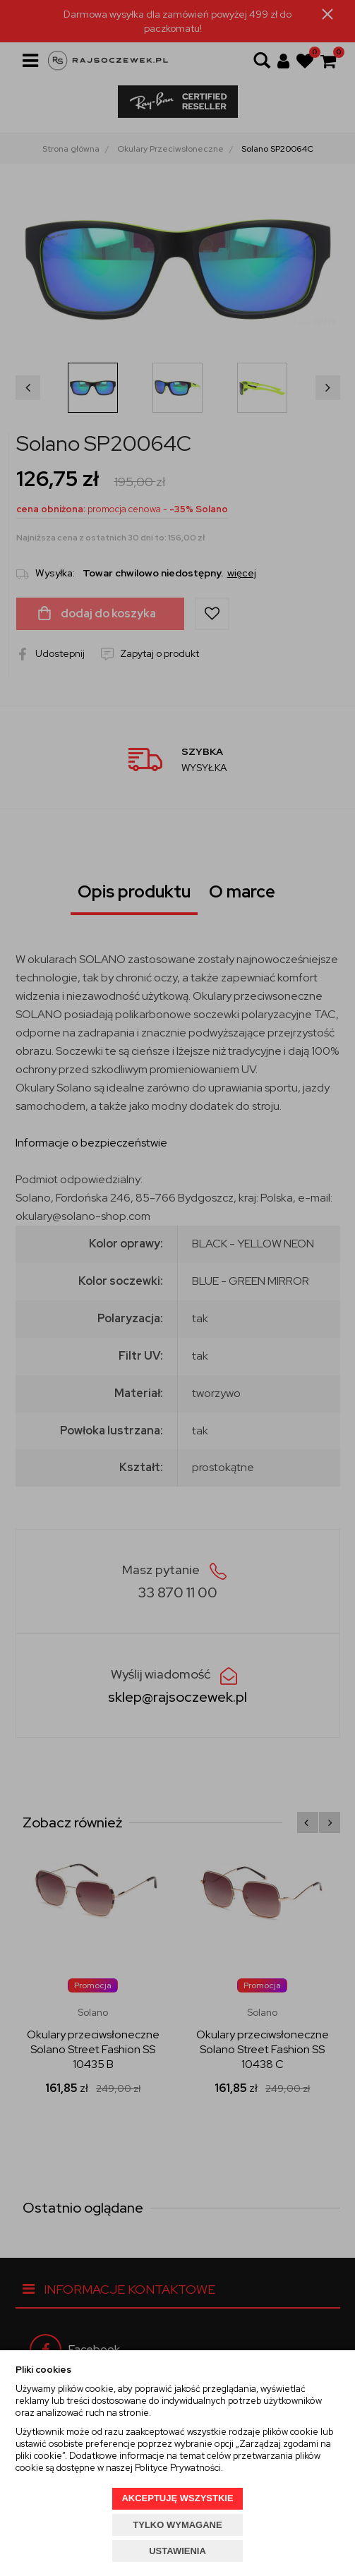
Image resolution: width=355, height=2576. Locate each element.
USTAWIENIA (177, 2551)
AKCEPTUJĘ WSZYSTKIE (177, 2498)
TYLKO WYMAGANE (177, 2525)
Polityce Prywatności (178, 2468)
